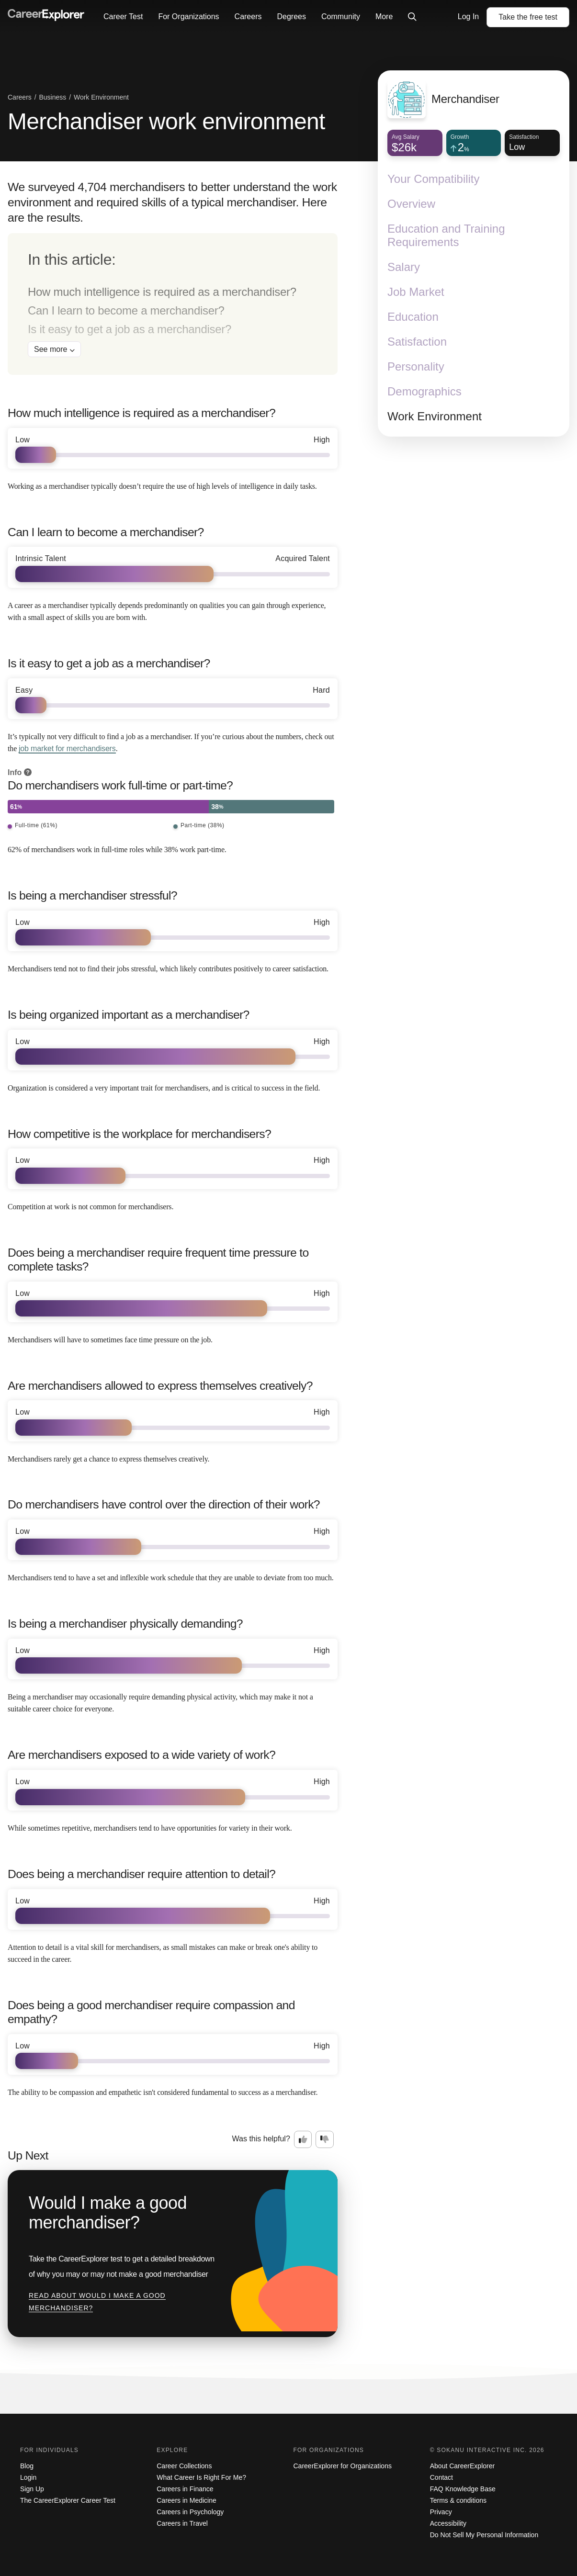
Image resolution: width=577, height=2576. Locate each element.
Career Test (123, 16)
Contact (441, 2477)
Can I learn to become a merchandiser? (126, 310)
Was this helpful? (261, 2139)
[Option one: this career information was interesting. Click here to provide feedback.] (303, 2139)
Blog (27, 2466)
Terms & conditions (458, 2500)
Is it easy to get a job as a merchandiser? (129, 329)
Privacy (441, 2512)
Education (413, 316)
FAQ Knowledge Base (463, 2489)
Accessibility (448, 2523)
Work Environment (434, 416)
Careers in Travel (182, 2523)
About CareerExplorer (462, 2466)
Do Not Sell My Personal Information (484, 2535)
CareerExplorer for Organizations (343, 2466)
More (384, 16)
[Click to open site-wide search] (412, 17)
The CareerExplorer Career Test (67, 2500)
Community (340, 16)
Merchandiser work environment (166, 121)
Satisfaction (417, 341)
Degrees (291, 16)
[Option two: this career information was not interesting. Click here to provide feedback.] (325, 2139)
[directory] (173, 304)
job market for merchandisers (67, 748)
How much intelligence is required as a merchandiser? (162, 291)
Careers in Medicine (186, 2500)
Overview (411, 203)
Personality (415, 366)
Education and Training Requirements (446, 235)
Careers (248, 16)
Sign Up (32, 2489)
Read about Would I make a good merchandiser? (97, 2302)
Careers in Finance (185, 2489)
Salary (403, 266)
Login (28, 2477)
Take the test (527, 17)
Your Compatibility (433, 178)
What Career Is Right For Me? (201, 2477)
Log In (468, 16)
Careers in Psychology (190, 2512)
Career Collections (184, 2466)
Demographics (424, 391)
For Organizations (188, 16)
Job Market (415, 291)
